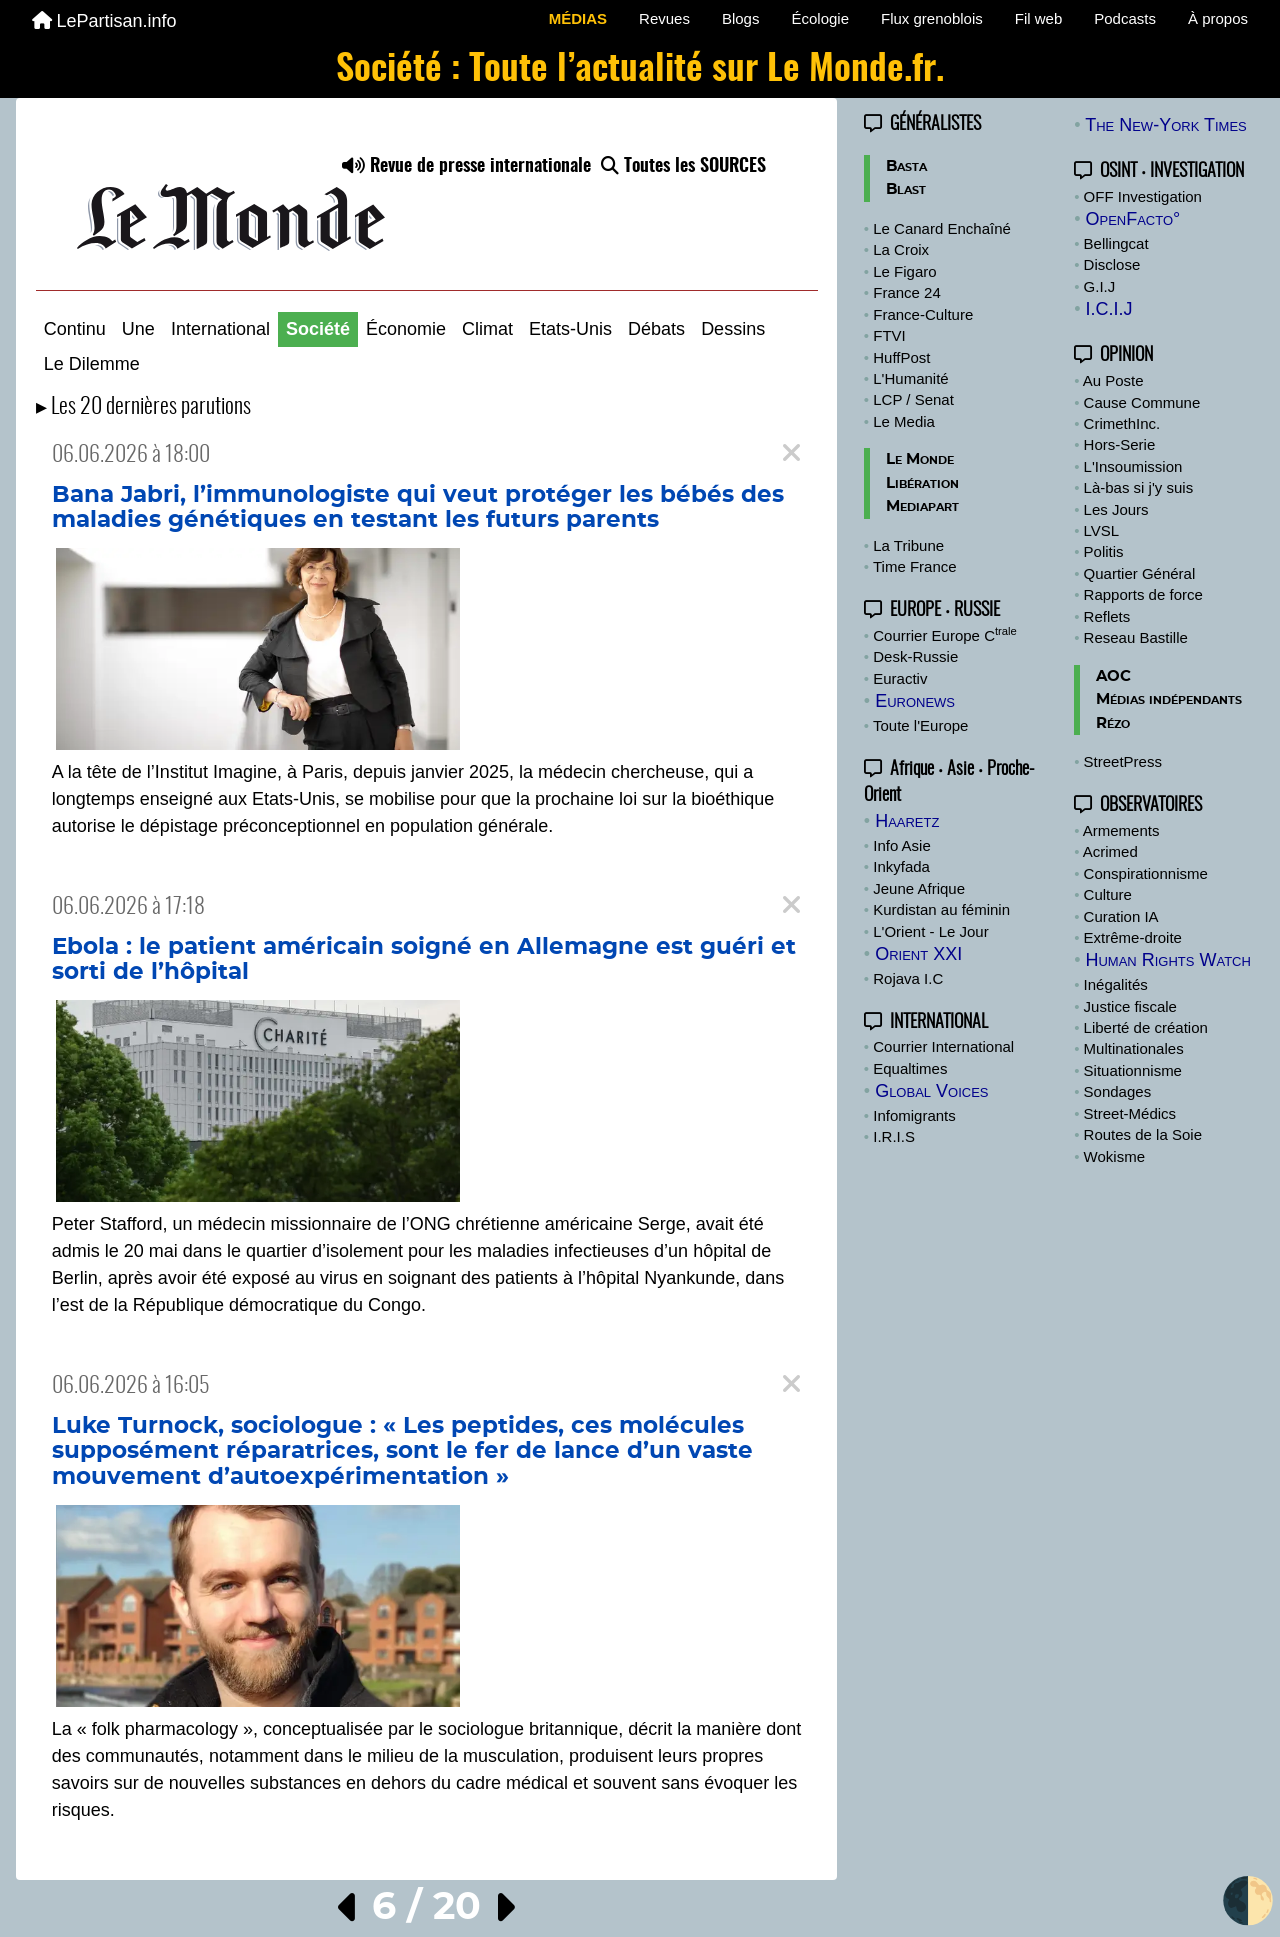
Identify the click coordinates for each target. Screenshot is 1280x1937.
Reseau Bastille (1136, 637)
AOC (1113, 676)
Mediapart (922, 506)
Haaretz (907, 821)
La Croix (901, 249)
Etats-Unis (570, 329)
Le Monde (920, 459)
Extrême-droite (1133, 937)
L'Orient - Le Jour (930, 931)
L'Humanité (910, 378)
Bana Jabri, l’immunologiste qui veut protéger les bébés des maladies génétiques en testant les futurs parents (418, 508)
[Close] (791, 453)
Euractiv (900, 678)
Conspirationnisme (1146, 873)
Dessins (733, 329)
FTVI (889, 335)
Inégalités (1116, 984)
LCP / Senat (913, 399)
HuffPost (901, 357)
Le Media (904, 421)
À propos (1218, 18)
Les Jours (1116, 509)
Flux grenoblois (932, 18)
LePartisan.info (104, 21)
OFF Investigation (1143, 196)
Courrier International (943, 1046)
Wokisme (1114, 1156)
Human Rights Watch (1167, 960)
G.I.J (1100, 286)
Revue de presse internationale (466, 167)
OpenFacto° (1132, 219)
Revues (664, 18)
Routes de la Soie (1143, 1134)
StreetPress (1123, 761)
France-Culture (923, 314)
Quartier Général (1140, 573)
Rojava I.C (908, 978)
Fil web (1039, 18)
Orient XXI (918, 954)
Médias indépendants (1169, 699)
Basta (906, 166)
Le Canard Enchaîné (942, 228)
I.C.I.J (1108, 309)
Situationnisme (1133, 1070)
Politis (1104, 551)
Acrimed (1110, 851)
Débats (656, 329)
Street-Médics (1130, 1113)
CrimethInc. (1122, 423)
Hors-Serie (1120, 444)
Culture (1108, 894)
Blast (906, 189)
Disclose (1112, 264)
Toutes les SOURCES (683, 167)
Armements (1121, 830)
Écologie (820, 18)
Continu (75, 329)
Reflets (1107, 616)
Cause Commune (1142, 402)
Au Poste (1113, 380)
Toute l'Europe (920, 725)
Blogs (741, 18)
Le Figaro (904, 271)
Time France (915, 566)
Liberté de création (1146, 1027)
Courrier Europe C (945, 635)
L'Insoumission (1133, 466)
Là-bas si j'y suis (1139, 487)
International (220, 329)
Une (138, 329)
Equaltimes (910, 1068)
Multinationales (1134, 1048)
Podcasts (1125, 18)
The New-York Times (1166, 125)
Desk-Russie (915, 656)
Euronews (915, 701)
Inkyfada (901, 866)
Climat (487, 329)
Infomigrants (914, 1115)
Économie (406, 329)
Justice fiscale (1130, 1006)
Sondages (1118, 1091)
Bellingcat (1116, 243)
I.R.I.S (894, 1136)
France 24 (907, 292)
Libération (922, 483)
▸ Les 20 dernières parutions (143, 407)
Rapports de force (1143, 594)
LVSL (1102, 530)
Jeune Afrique (919, 888)
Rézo (1113, 723)
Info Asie (902, 845)
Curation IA (1121, 916)
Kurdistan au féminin (941, 909)
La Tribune (908, 545)
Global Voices (931, 1091)
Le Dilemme (92, 364)
